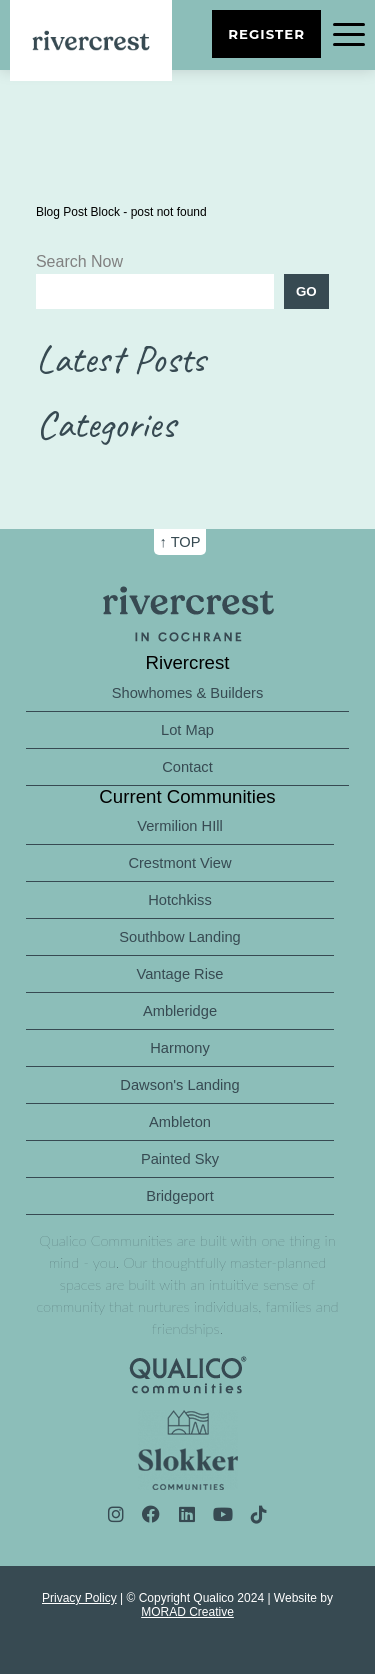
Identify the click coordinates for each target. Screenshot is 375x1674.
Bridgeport (180, 1196)
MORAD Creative (187, 1612)
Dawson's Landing (179, 1085)
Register (266, 34)
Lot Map (187, 730)
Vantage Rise (180, 974)
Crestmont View (179, 863)
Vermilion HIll (180, 826)
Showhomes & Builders (188, 693)
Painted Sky (180, 1159)
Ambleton (180, 1122)
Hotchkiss (180, 900)
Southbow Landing (179, 937)
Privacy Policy (79, 1598)
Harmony (179, 1048)
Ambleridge (180, 1011)
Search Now (79, 261)
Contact (187, 767)
